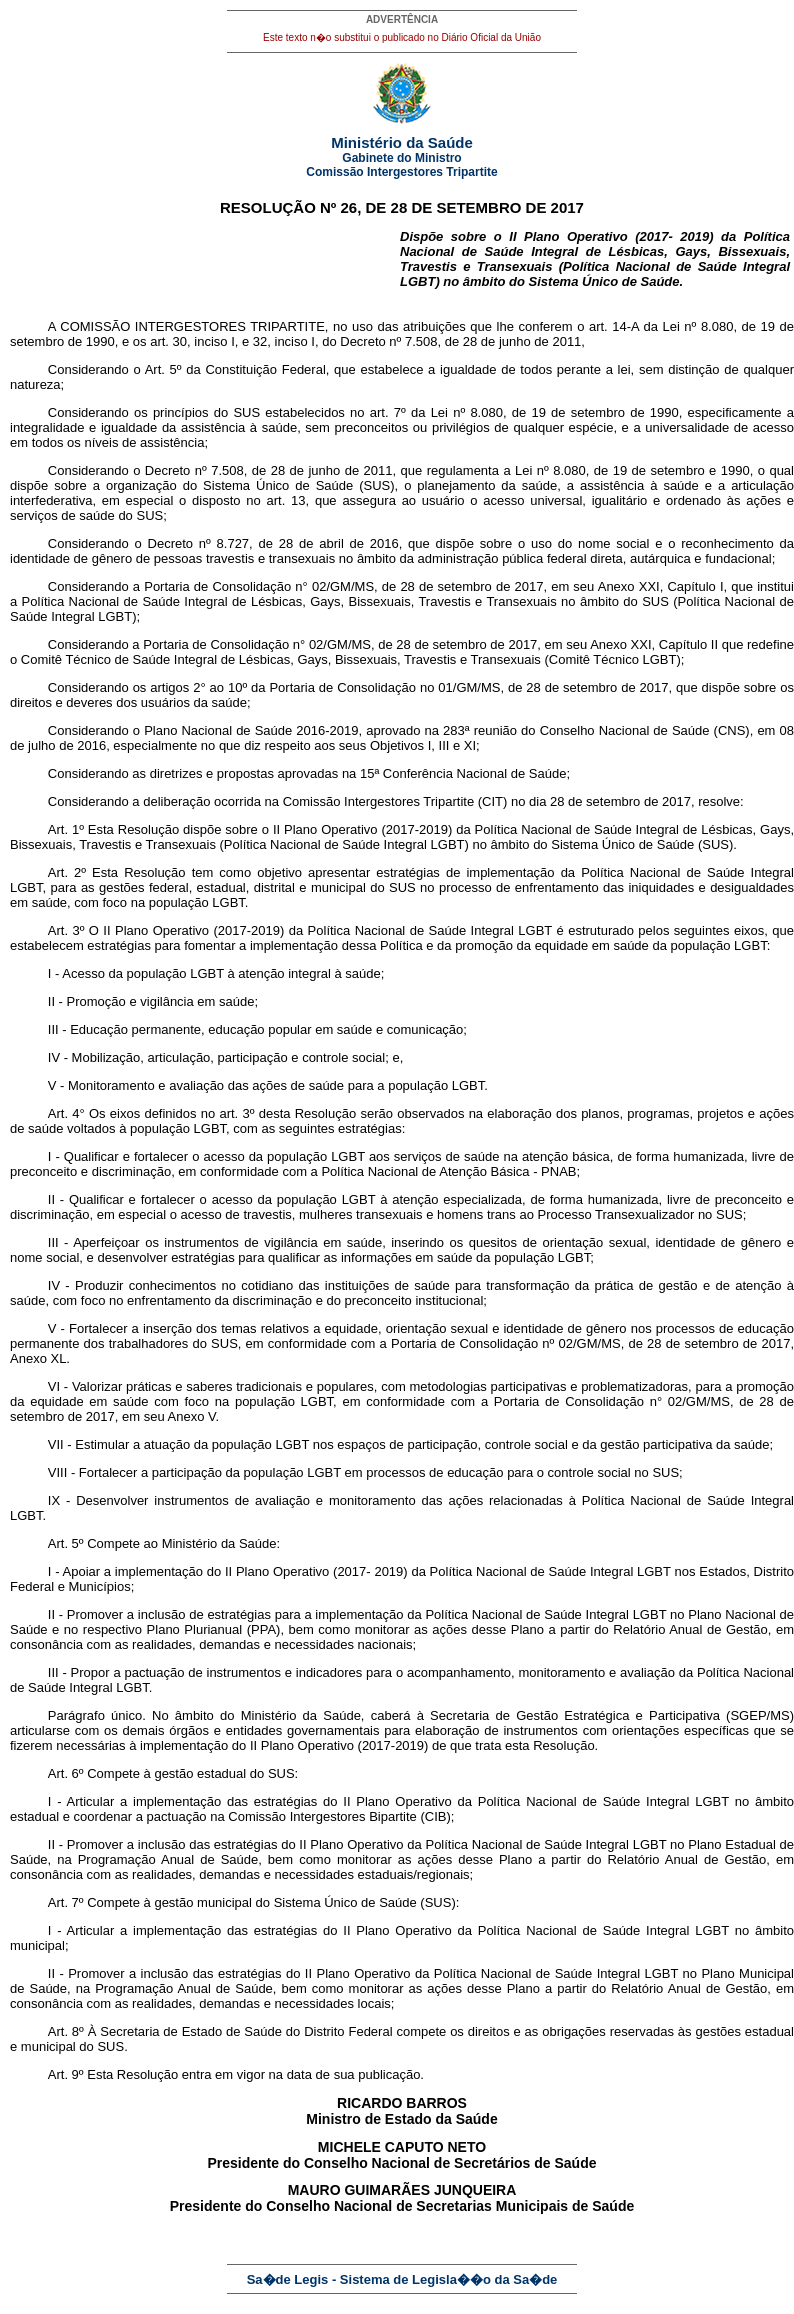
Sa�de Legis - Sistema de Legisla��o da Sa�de (402, 2279)
